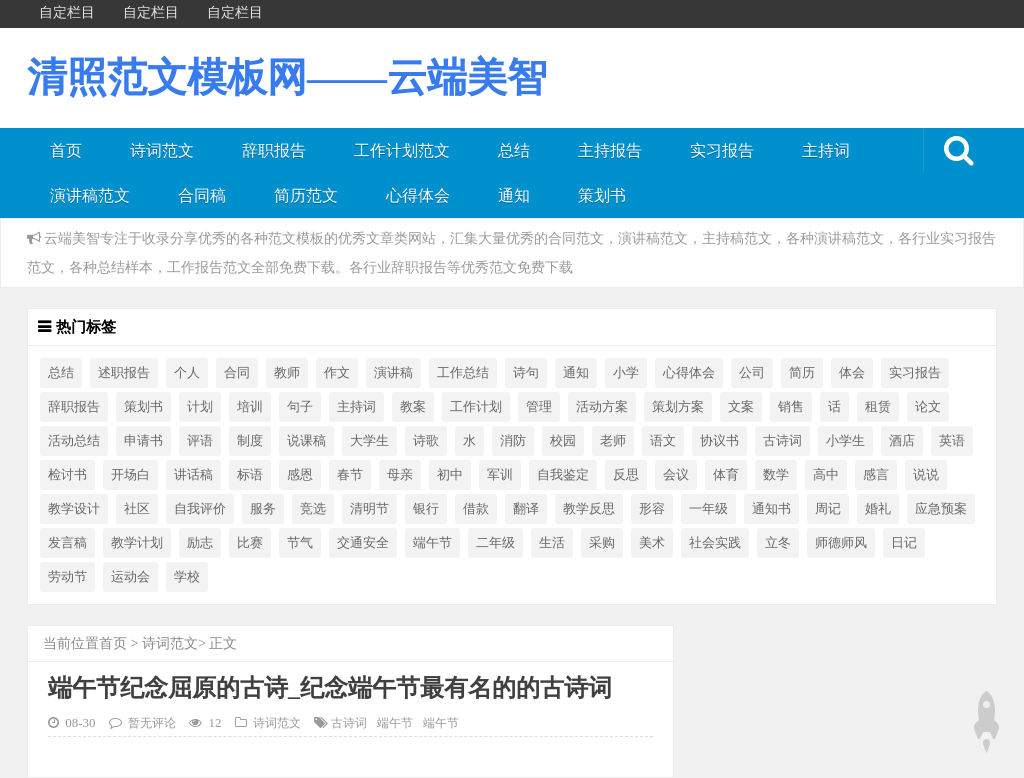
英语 (952, 441)
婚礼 (878, 509)
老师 (613, 441)
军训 (500, 475)
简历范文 (306, 195)
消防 (513, 441)
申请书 (143, 441)
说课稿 (306, 441)
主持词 (826, 150)
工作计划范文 (402, 150)
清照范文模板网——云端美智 (287, 77)
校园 (563, 441)
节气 (300, 543)
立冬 (778, 543)
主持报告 (610, 150)
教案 (413, 407)
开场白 (130, 475)
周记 (828, 509)
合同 (237, 373)
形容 (652, 509)
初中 (450, 475)
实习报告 (722, 150)
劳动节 (67, 577)
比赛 (250, 543)
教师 (287, 373)
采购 (602, 543)
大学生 (369, 441)
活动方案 (602, 407)
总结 (514, 150)
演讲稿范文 (90, 195)
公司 (752, 373)
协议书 (719, 441)
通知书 (771, 509)
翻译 (526, 509)
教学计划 (137, 543)
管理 (539, 407)
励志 (200, 543)
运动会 (130, 577)
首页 (66, 150)
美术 (652, 543)
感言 (876, 475)
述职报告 (124, 373)
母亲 (400, 475)
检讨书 (67, 475)
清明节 (369, 509)
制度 (250, 441)
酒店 (902, 441)
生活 (552, 543)
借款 (476, 509)
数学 (776, 475)
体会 (852, 373)
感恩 (300, 475)
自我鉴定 (563, 475)
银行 (426, 509)
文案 (741, 407)
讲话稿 (193, 475)
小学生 (845, 441)
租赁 (878, 407)
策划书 (602, 195)
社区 (137, 509)
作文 (337, 373)
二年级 (495, 543)
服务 (263, 509)
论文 (928, 407)
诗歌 (426, 441)
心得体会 (418, 195)
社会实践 (715, 543)
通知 (514, 195)
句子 (300, 407)
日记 (904, 543)
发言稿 (67, 543)
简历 (802, 373)
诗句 (526, 373)
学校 (187, 577)
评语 (200, 441)
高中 (826, 475)
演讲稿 (393, 373)
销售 (791, 407)
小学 (626, 373)
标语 (250, 475)
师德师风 (841, 543)
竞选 (313, 509)
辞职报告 (274, 150)
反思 (626, 475)
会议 (676, 475)
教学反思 (589, 509)
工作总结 (463, 373)
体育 (726, 475)
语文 (663, 441)
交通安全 (363, 543)
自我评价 (200, 509)
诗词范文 (162, 150)
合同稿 (202, 195)
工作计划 (476, 407)
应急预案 (941, 509)
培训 (250, 407)
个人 (187, 373)
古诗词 (782, 441)
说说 (926, 475)
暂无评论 (152, 723)
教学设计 (74, 509)
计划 (200, 407)
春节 (350, 475)
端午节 (432, 543)
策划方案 (678, 407)
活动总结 (74, 441)
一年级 (708, 509)
